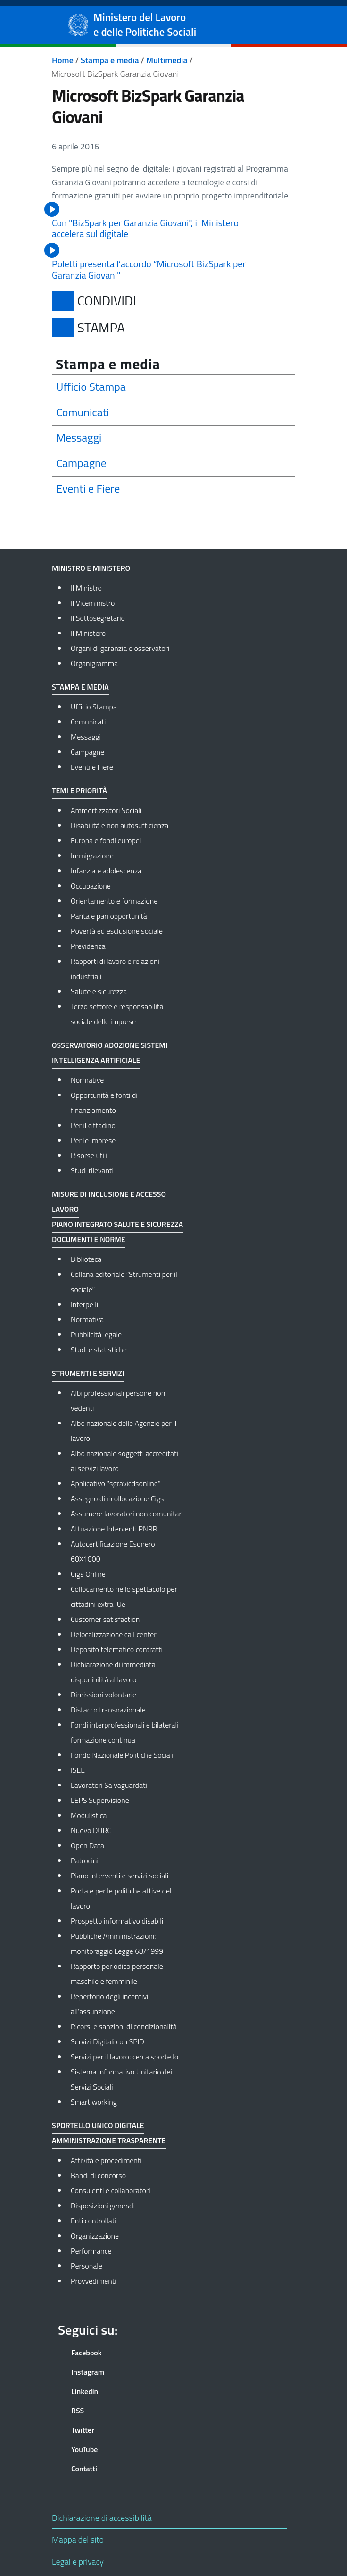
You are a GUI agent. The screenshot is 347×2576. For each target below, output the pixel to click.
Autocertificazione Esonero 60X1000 (113, 1551)
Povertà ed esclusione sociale (117, 931)
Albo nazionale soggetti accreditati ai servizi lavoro (124, 1461)
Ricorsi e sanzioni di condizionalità (124, 2026)
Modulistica (89, 1815)
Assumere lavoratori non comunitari (127, 1513)
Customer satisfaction (105, 1619)
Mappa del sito (78, 2539)
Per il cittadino (93, 1125)
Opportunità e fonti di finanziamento (104, 1102)
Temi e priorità (79, 790)
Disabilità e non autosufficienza (119, 825)
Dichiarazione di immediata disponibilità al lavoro (113, 1672)
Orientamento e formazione (114, 900)
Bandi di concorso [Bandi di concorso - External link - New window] (98, 2175)
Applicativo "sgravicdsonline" (116, 1483)
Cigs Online (88, 1574)
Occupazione (91, 885)
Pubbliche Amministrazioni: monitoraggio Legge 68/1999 (117, 1943)
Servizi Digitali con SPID (107, 2041)
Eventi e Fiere (92, 767)
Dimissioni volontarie (103, 1694)
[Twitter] (112, 2430)
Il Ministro (86, 587)
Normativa (87, 1319)
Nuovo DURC (91, 1830)
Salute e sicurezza (99, 991)
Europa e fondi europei (106, 840)
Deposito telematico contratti (117, 1649)
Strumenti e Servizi (88, 1373)
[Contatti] (112, 2469)
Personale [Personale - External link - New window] (86, 2265)
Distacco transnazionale (108, 1709)
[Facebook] (112, 2353)
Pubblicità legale (96, 1334)
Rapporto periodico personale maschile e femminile (117, 1973)
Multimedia (167, 60)
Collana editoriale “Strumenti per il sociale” (124, 1281)
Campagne (87, 751)
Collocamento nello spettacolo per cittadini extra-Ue (124, 1596)
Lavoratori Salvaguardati (109, 1785)
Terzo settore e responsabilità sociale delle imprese (117, 1014)
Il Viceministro (93, 603)
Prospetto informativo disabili (117, 1920)
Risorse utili (89, 1155)
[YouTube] (112, 2449)
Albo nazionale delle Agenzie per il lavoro (123, 1430)
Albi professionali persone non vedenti (118, 1400)
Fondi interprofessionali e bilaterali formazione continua (124, 1732)
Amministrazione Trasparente (109, 2140)
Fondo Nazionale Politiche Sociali (122, 1755)
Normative (87, 1080)
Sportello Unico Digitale (98, 2125)
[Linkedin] (112, 2391)
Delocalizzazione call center (114, 1634)
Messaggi (86, 736)
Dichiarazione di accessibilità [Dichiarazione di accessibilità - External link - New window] (102, 2517)
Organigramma (94, 663)
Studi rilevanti (92, 1170)
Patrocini (85, 1860)
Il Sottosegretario (98, 618)
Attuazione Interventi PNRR (114, 1528)
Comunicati (88, 721)
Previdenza (88, 946)
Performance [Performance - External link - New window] (91, 2250)
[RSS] (112, 2411)
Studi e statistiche (99, 1349)
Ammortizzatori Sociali (106, 810)
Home (63, 60)
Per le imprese (93, 1140)
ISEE (78, 1770)
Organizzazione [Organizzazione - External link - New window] (95, 2235)
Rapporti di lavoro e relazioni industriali (115, 968)
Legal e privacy (78, 2561)
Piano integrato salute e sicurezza (117, 1224)
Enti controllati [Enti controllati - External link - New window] (93, 2220)
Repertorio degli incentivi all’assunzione (109, 2004)
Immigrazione (92, 855)
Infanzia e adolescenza (106, 870)
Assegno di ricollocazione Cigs (117, 1498)
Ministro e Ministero (91, 568)
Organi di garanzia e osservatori (120, 648)
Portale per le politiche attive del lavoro (121, 1898)
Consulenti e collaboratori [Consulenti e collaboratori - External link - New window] (110, 2190)
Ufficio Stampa (94, 706)
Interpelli (84, 1304)
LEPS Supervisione (100, 1800)
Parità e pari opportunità (109, 916)
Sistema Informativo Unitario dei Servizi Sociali (121, 2079)
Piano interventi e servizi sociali (119, 1875)
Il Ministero (88, 633)
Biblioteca (86, 1259)
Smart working (94, 2101)
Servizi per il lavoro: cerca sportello (124, 2056)
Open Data (87, 1845)
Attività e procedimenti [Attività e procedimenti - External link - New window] (106, 2160)
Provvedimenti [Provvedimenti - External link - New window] (93, 2281)
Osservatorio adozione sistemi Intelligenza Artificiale (109, 1052)
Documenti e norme (88, 1239)
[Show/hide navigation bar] (16, 24)
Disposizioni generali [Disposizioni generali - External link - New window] (103, 2205)
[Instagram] (112, 2372)
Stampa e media (110, 60)
